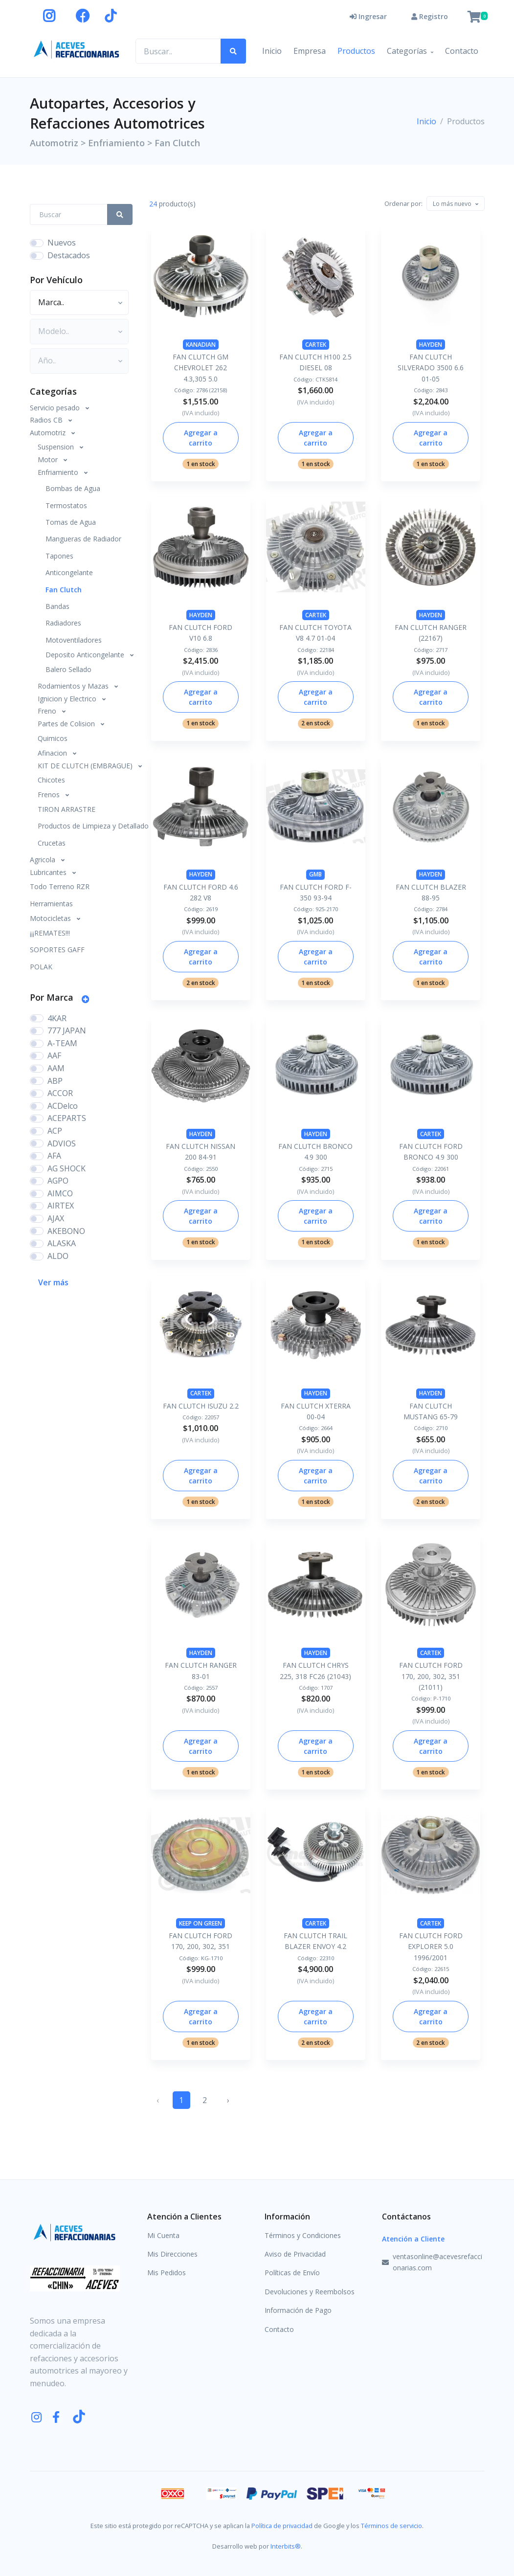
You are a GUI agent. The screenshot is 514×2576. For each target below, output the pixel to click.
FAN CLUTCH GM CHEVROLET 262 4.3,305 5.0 (200, 367)
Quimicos (52, 738)
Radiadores (63, 622)
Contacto (461, 50)
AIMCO (60, 1193)
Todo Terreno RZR (59, 886)
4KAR (57, 1018)
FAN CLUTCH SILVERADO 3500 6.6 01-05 (431, 367)
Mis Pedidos (166, 2272)
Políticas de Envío (292, 2272)
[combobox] (455, 203)
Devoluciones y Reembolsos (310, 2291)
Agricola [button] (43, 859)
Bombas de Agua (72, 488)
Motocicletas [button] (51, 918)
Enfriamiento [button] (59, 472)
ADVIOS (61, 1143)
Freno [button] (48, 711)
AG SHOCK (66, 1168)
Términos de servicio (391, 2525)
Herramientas (51, 903)
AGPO (57, 1180)
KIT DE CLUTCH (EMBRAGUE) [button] (86, 765)
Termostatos (66, 505)
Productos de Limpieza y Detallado (85, 825)
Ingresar (368, 16)
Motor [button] (49, 459)
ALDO (57, 1256)
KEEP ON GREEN (200, 1923)
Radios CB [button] (47, 420)
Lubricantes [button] (49, 872)
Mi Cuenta (163, 2235)
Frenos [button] (50, 794)
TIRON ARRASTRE (66, 809)
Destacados (68, 255)
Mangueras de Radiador (83, 538)
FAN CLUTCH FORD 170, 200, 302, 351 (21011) (431, 1676)
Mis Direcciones (172, 2254)
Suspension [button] (57, 446)
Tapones (59, 555)
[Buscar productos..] (178, 51)
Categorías (407, 50)
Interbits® (285, 2546)
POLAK (41, 966)
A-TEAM (62, 1043)
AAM (56, 1068)
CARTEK (315, 344)
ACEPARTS (66, 1118)
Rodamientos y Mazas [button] (74, 686)
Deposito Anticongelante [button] (85, 654)
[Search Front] (69, 214)
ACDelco (62, 1105)
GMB (315, 874)
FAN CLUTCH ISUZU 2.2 (201, 1406)
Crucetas (52, 843)
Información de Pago (298, 2310)
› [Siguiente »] (228, 2100)
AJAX (55, 1218)
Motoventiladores (73, 640)
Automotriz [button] (48, 432)
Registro (429, 16)
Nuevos (61, 242)
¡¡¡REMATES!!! (50, 933)
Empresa (309, 50)
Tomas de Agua (70, 522)
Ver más (53, 1282)
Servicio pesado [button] (56, 407)
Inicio (272, 50)
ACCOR (60, 1093)
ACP (54, 1130)
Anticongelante (69, 572)
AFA (54, 1155)
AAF (54, 1055)
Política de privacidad (282, 2525)
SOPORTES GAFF (57, 949)
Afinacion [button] (53, 753)
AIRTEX (60, 1205)
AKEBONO (66, 1231)
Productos (356, 50)
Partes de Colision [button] (67, 723)
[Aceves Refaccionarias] (77, 49)
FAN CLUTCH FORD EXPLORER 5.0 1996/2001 (431, 1946)
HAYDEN (430, 344)
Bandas (57, 606)
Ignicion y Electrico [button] (68, 698)
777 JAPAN (66, 1030)
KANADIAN (201, 344)
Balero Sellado (68, 669)
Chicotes (51, 779)
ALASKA (61, 1243)
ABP (55, 1080)
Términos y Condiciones (303, 2235)
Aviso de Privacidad (295, 2254)
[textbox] (452, 204)
